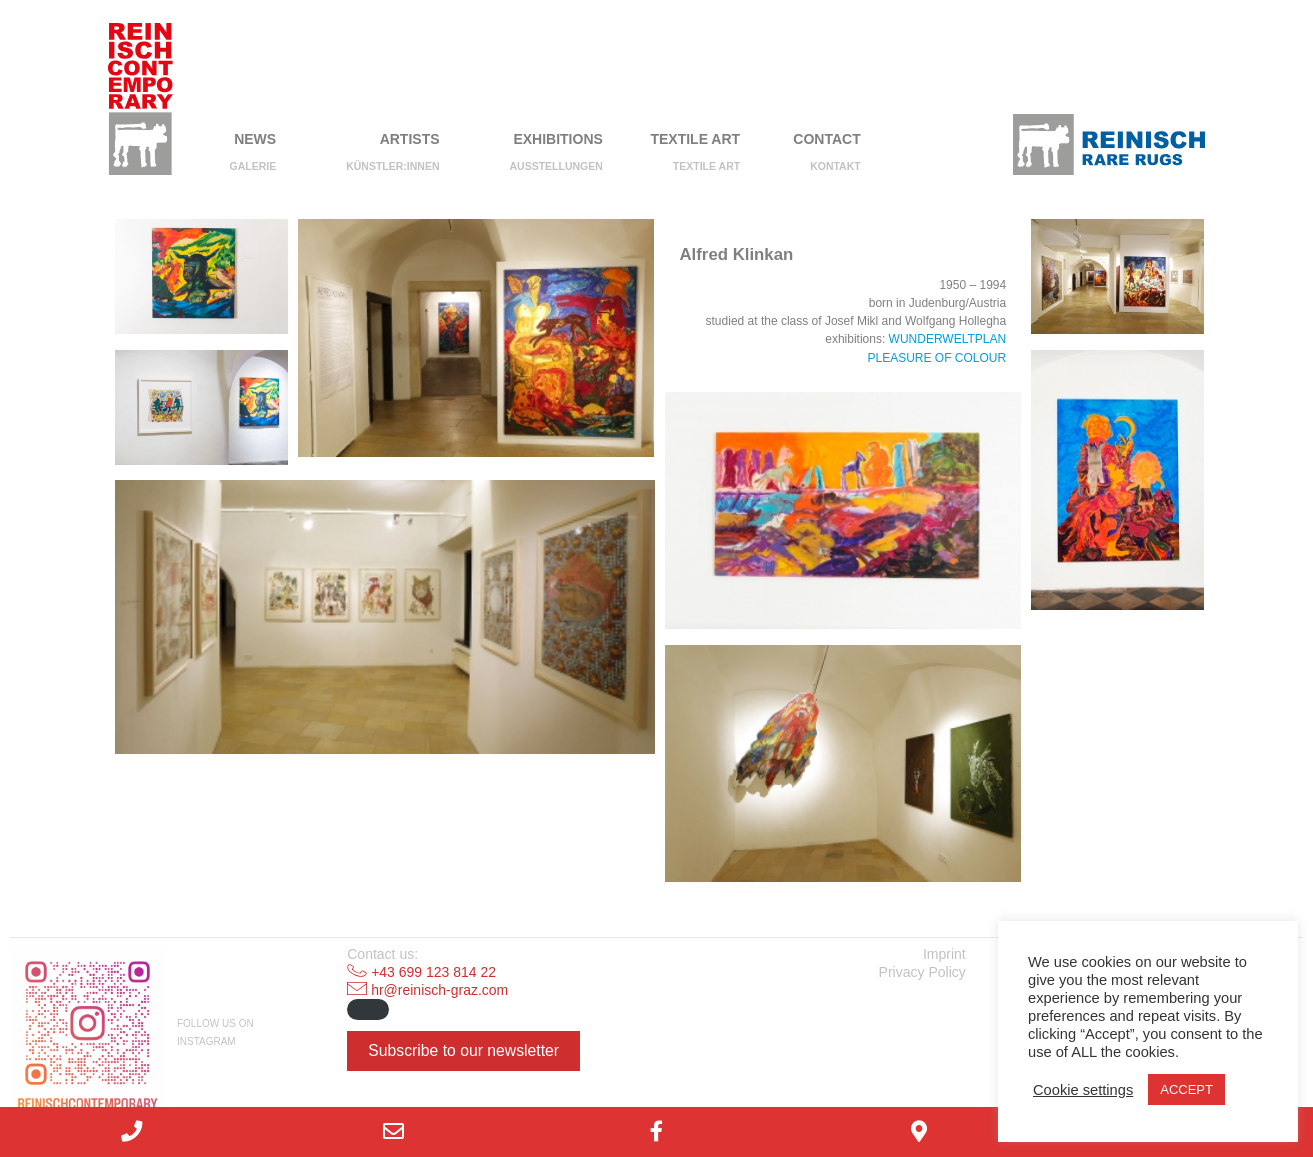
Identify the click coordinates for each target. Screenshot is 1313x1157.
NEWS (255, 139)
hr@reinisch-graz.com (439, 990)
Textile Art (695, 139)
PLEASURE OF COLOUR (936, 358)
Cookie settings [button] (1083, 1090)
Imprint (944, 954)
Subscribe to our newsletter (463, 1050)
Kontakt (835, 166)
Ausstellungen (556, 166)
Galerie (253, 166)
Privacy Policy (922, 972)
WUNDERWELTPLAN (948, 339)
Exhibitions (557, 139)
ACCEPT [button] (1186, 1089)
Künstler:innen (392, 166)
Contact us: (382, 954)
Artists (410, 139)
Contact (826, 139)
